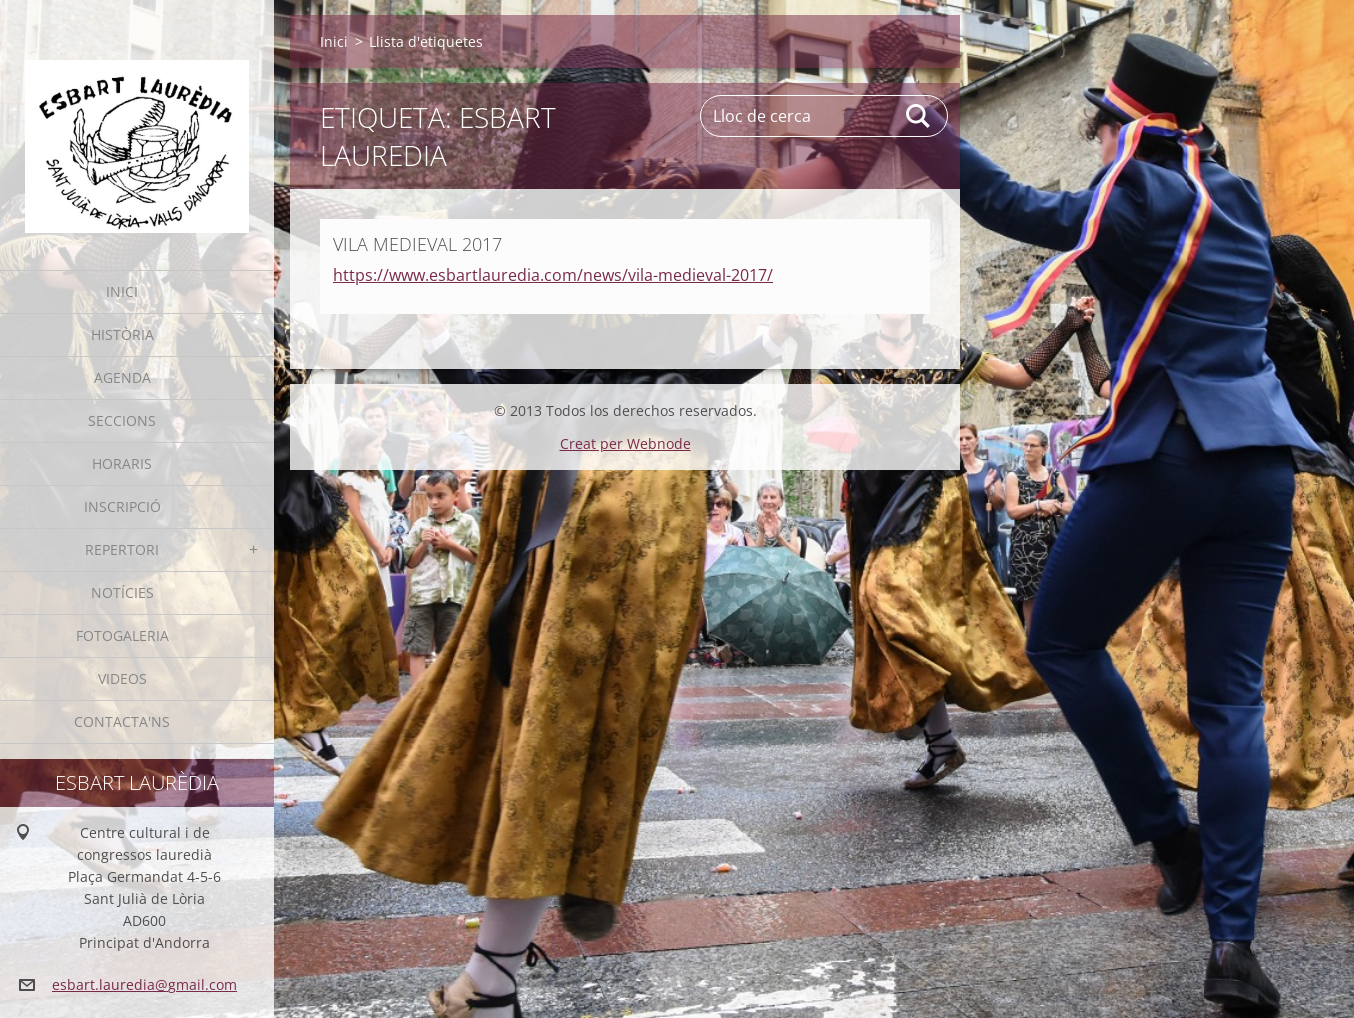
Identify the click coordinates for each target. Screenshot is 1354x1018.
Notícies (122, 592)
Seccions (122, 420)
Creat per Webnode (625, 443)
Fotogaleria (122, 635)
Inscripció (122, 506)
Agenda (122, 377)
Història (122, 334)
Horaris (122, 463)
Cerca (919, 116)
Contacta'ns (122, 721)
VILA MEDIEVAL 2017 (417, 244)
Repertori (122, 549)
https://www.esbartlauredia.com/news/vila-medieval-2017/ (553, 275)
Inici (122, 291)
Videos (122, 678)
